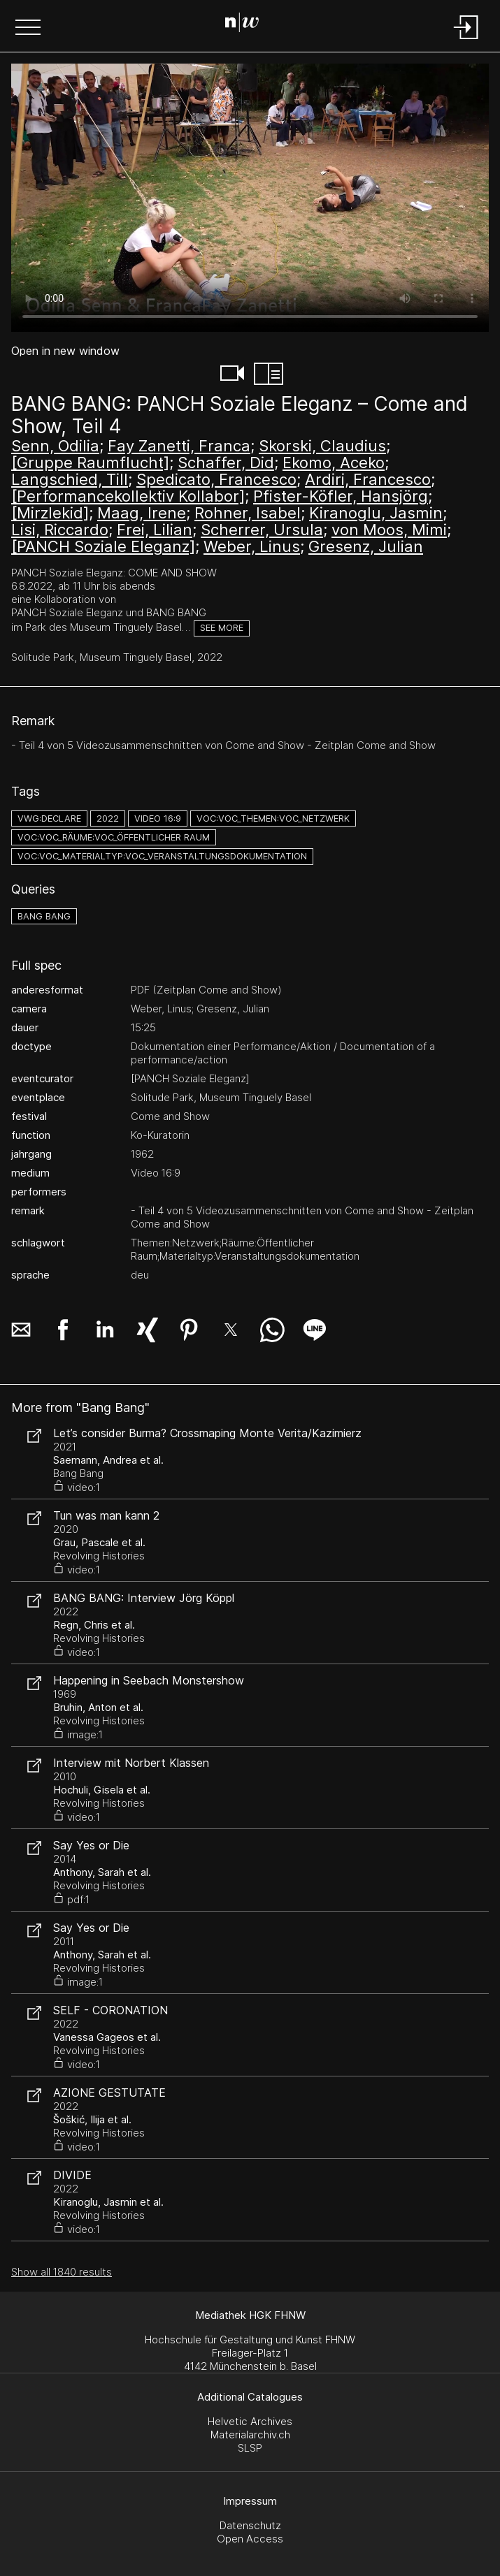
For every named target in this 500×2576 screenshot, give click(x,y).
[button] (28, 28)
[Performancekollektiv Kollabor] (128, 496)
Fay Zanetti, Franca (179, 446)
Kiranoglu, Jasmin (376, 513)
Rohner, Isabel (247, 513)
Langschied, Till (69, 479)
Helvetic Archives (250, 2421)
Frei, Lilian (154, 530)
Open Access (250, 2538)
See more (221, 628)
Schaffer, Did (226, 462)
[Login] (466, 40)
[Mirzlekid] (50, 513)
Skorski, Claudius (322, 446)
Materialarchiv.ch (250, 2434)
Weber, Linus (251, 546)
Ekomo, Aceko (334, 462)
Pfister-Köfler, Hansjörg (340, 496)
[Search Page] (247, 24)
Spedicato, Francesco (216, 479)
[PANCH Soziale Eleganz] (103, 546)
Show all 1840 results (61, 2271)
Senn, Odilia (55, 446)
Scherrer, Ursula (262, 530)
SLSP (250, 2447)
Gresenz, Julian (365, 546)
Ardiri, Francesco (368, 479)
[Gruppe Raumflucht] (90, 462)
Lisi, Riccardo (59, 530)
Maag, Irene (141, 513)
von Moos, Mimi (389, 530)
